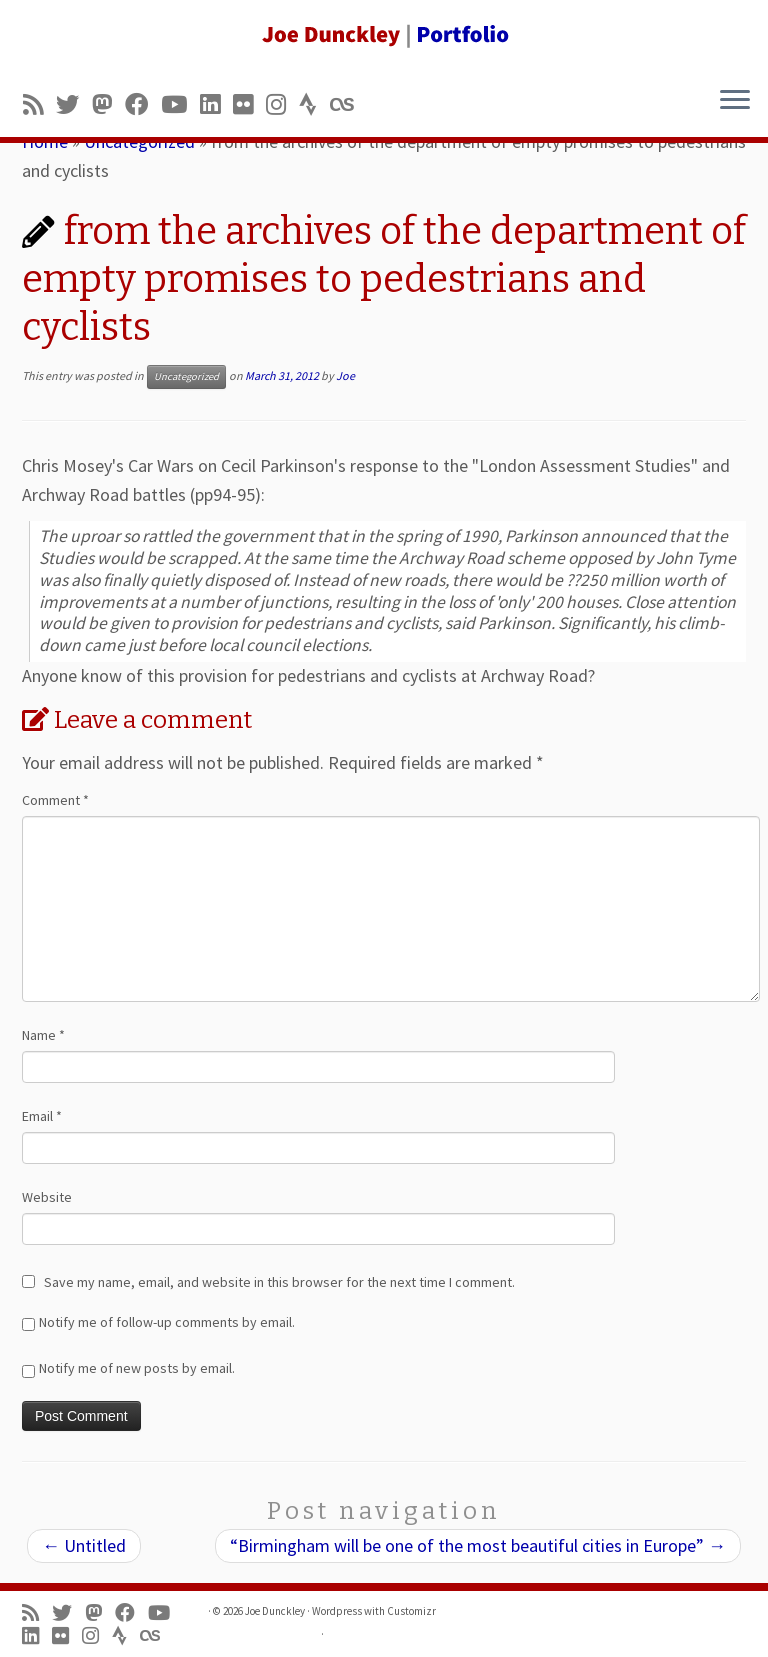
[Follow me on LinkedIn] (216, 104)
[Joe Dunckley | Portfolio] (384, 35)
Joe (345, 375)
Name (43, 1035)
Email (42, 1116)
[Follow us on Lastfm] (348, 104)
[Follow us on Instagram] (282, 104)
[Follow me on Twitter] (74, 104)
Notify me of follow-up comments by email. (167, 1322)
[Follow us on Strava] (314, 104)
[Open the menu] (735, 101)
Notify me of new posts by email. (137, 1368)
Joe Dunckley (275, 1611)
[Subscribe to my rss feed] (39, 104)
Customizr (411, 1611)
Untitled (84, 1545)
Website (47, 1197)
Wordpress (337, 1611)
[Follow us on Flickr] (249, 104)
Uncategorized (186, 376)
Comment (55, 800)
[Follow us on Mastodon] (108, 104)
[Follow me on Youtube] (180, 104)
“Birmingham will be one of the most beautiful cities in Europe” (478, 1545)
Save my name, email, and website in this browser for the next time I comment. (279, 1282)
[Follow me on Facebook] (143, 104)
